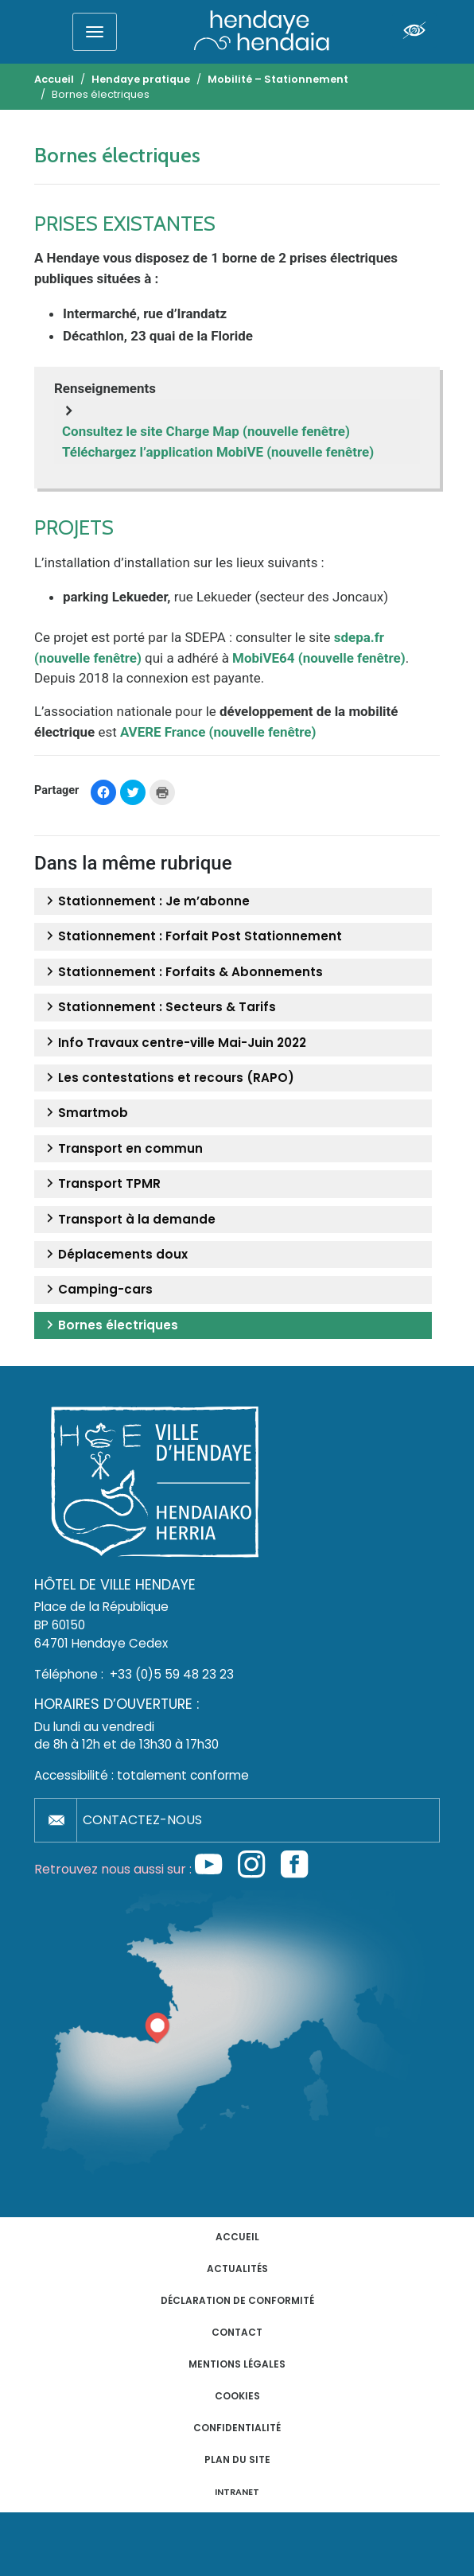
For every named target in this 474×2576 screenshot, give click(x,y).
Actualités (237, 2268)
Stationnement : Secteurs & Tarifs (159, 1007)
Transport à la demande (129, 1219)
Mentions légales (237, 2364)
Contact (237, 2332)
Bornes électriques (110, 1325)
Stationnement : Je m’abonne (146, 901)
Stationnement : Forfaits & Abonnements (182, 972)
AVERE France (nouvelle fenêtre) (218, 732)
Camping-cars (97, 1289)
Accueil (237, 2236)
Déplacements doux (115, 1254)
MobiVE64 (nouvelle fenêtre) (319, 658)
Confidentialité (237, 2427)
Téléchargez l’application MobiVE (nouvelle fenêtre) (218, 452)
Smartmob (85, 1113)
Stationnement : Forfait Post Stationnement (192, 936)
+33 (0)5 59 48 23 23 (172, 1674)
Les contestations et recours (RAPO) (168, 1078)
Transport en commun (122, 1149)
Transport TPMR (101, 1184)
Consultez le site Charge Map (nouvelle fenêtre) (206, 431)
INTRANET (237, 2492)
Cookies (237, 2396)
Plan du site (237, 2459)
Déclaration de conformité (237, 2300)
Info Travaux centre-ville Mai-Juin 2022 (174, 1043)
